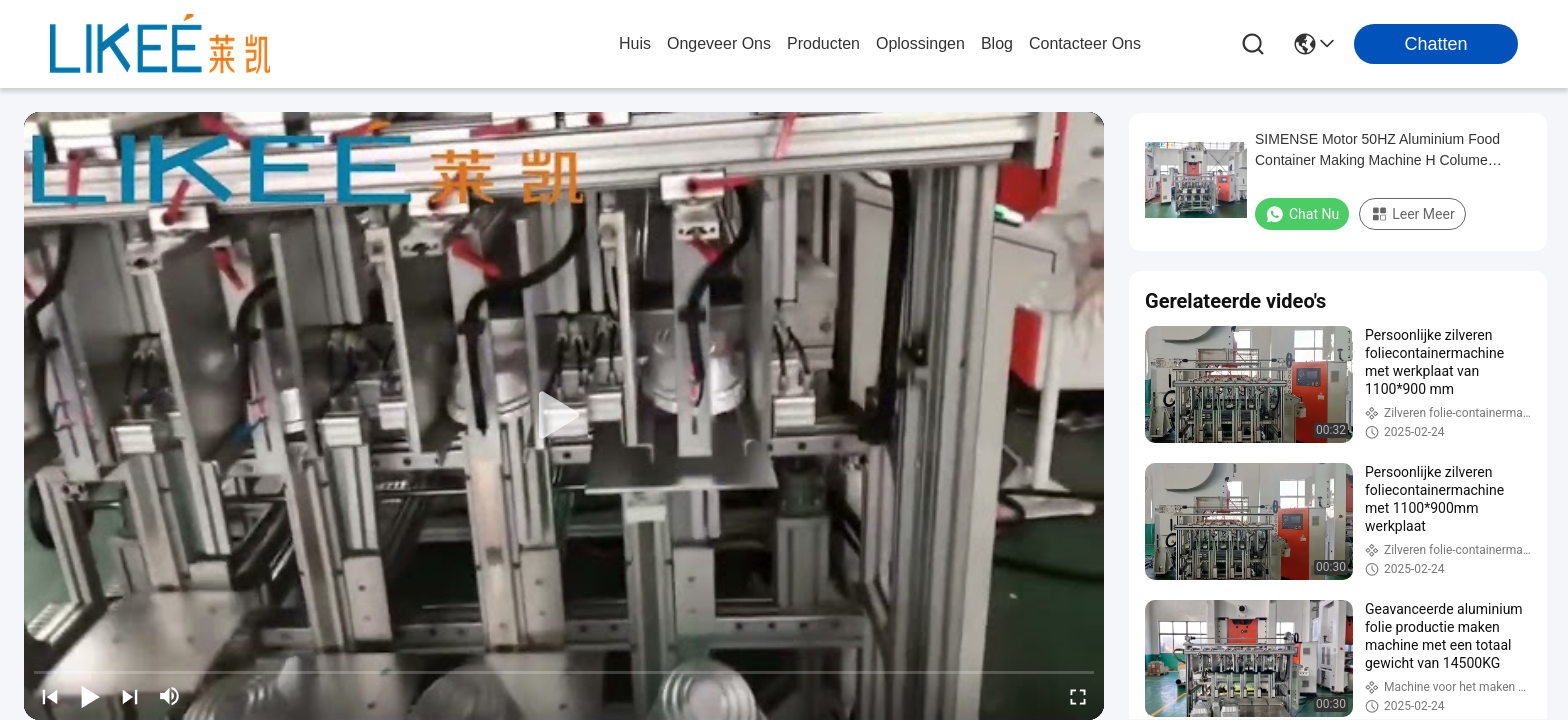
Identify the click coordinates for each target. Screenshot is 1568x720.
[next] (130, 696)
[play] (564, 416)
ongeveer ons (719, 43)
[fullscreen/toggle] (1078, 696)
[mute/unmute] (170, 696)
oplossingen (920, 43)
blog (997, 43)
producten (823, 43)
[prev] (50, 696)
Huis (635, 43)
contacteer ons (1085, 43)
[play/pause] (90, 696)
